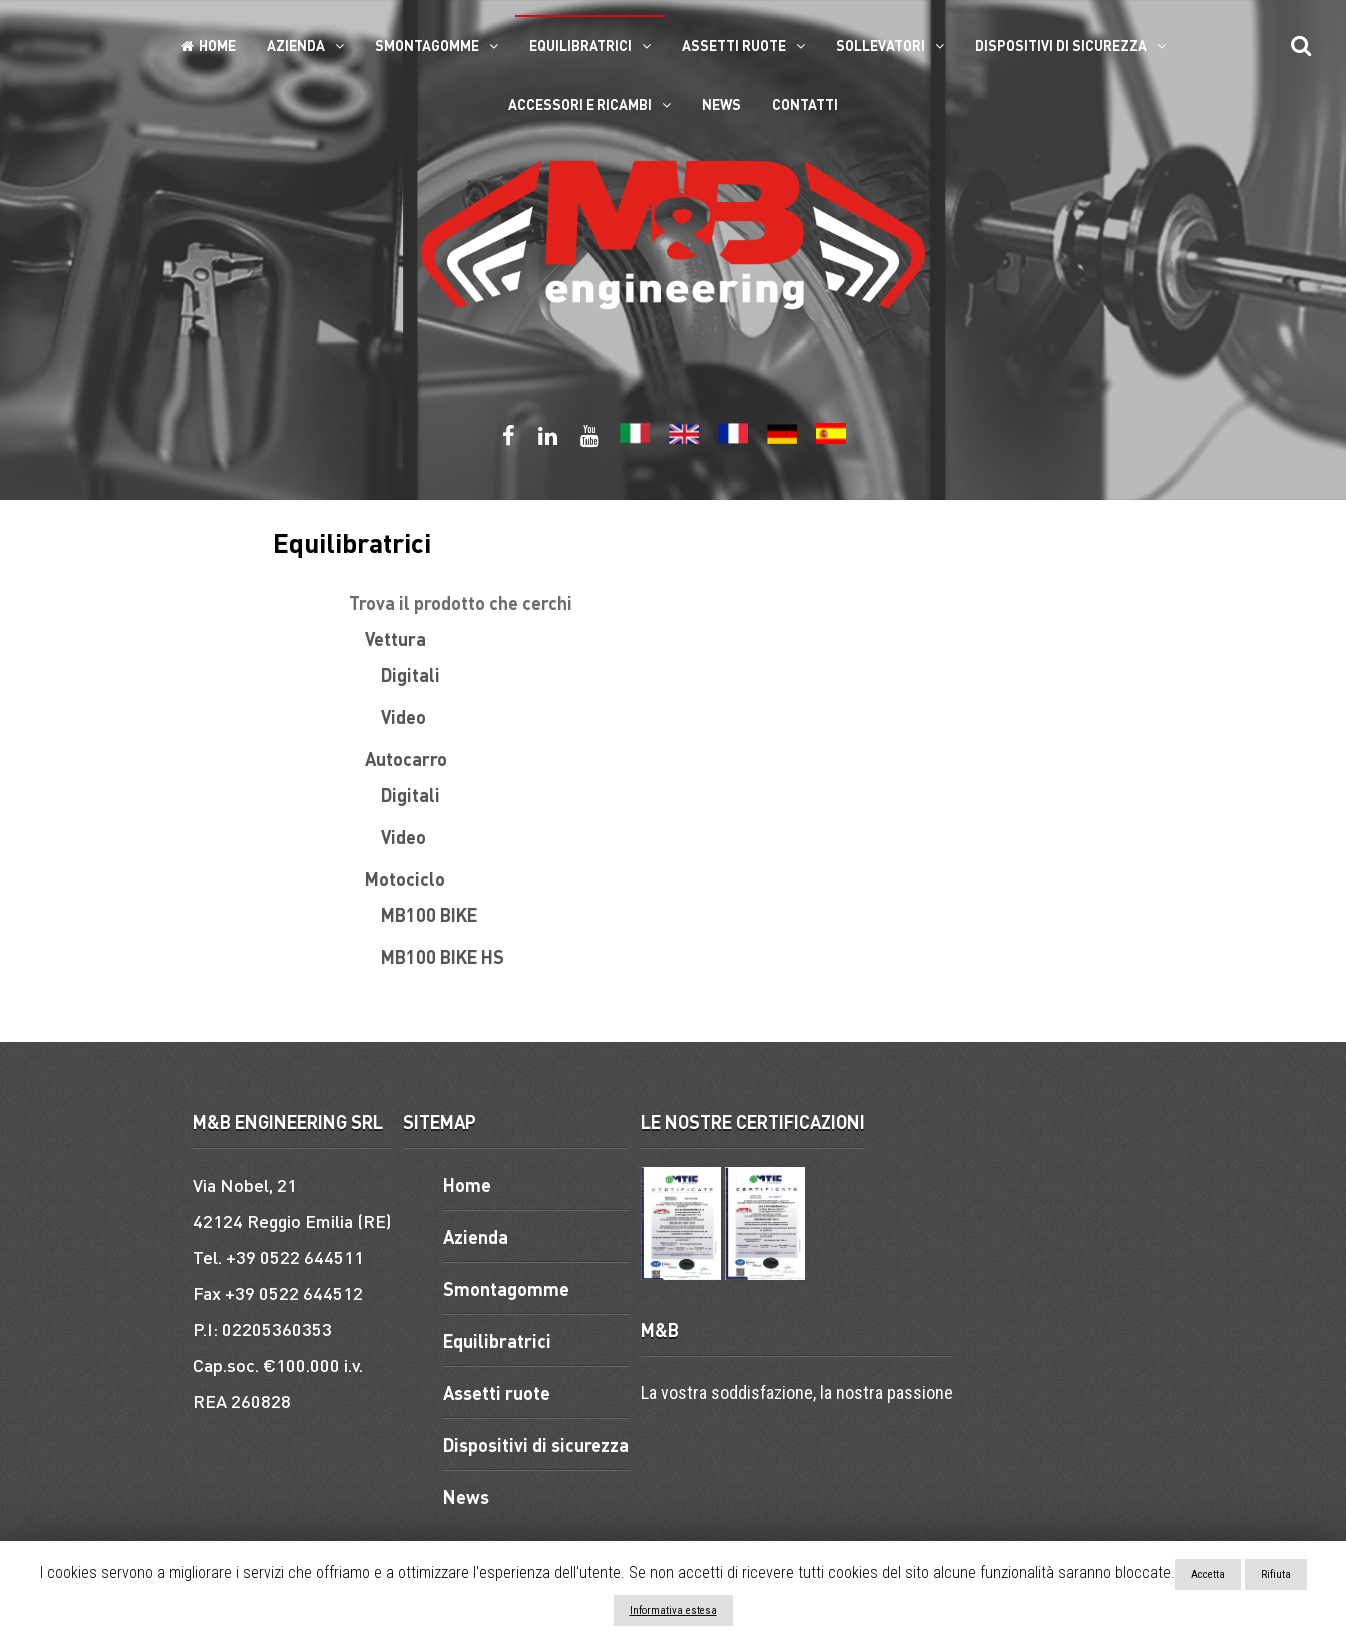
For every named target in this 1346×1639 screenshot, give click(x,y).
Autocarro (406, 758)
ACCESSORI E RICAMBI (580, 104)
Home (208, 45)
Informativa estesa (673, 1610)
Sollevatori (880, 45)
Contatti (805, 104)
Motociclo (405, 878)
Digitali (410, 674)
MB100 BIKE (429, 914)
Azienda (296, 45)
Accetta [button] (1208, 1574)
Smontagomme (427, 45)
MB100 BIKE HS (442, 956)
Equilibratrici (580, 45)
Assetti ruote (734, 45)
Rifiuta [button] (1276, 1574)
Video (403, 716)
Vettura (395, 638)
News (721, 104)
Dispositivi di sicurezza (1061, 45)
